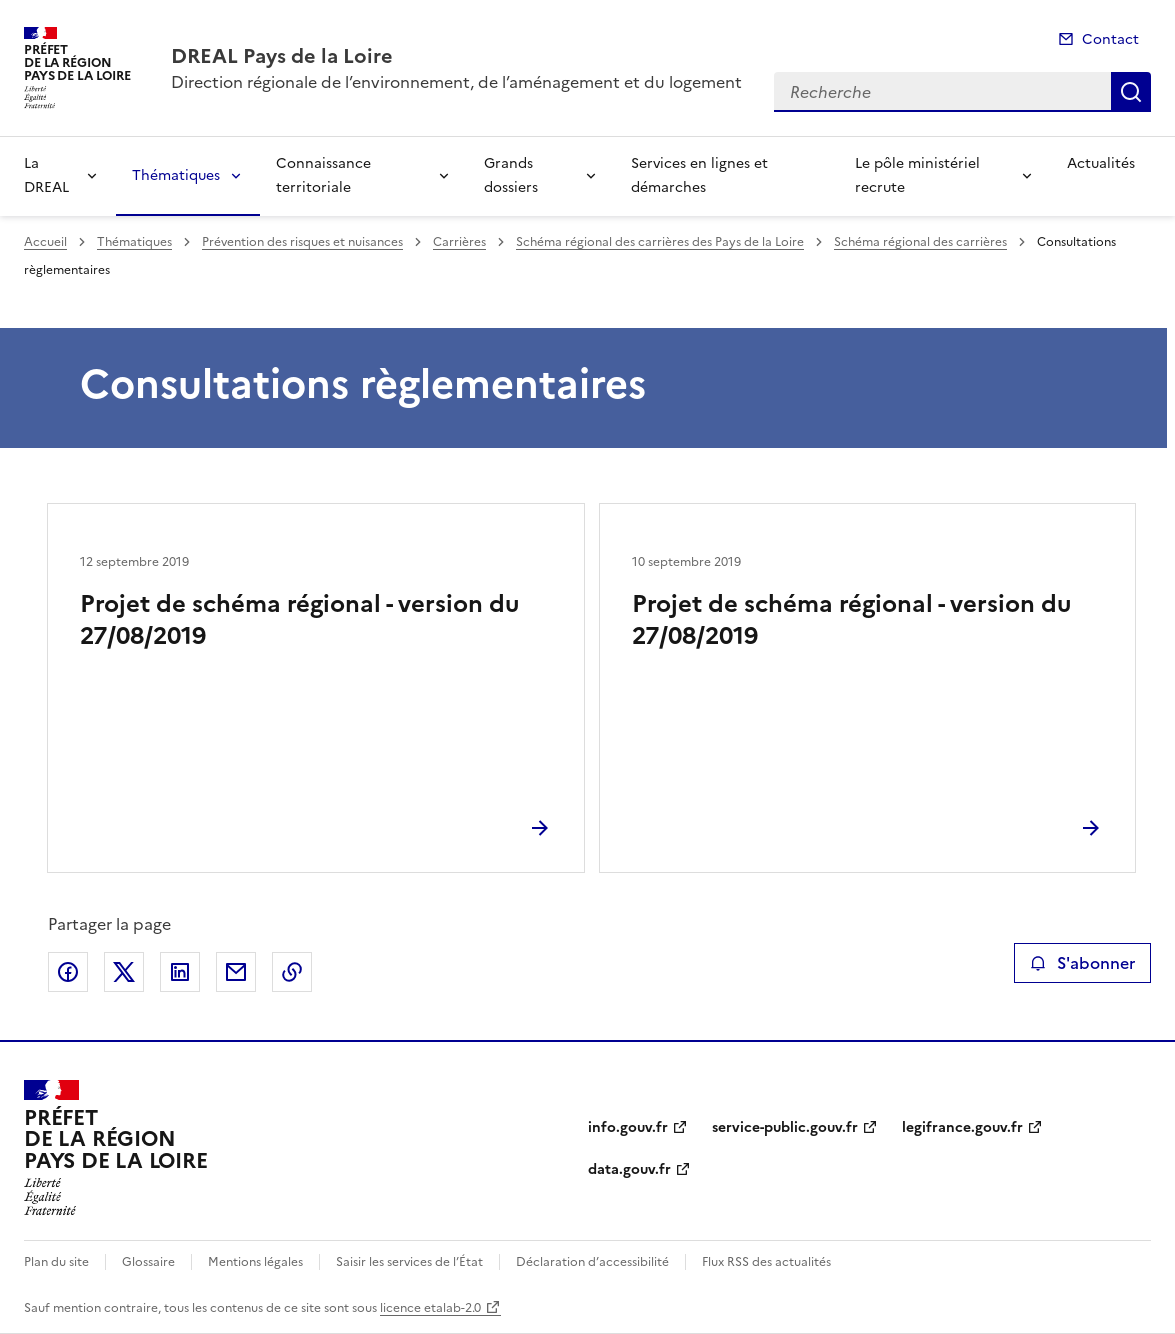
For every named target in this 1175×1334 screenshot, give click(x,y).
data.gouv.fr (629, 1169)
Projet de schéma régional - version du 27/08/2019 (299, 620)
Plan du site (56, 1262)
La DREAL (46, 175)
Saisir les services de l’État (409, 1262)
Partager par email (236, 972)
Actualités (1101, 163)
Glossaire (148, 1262)
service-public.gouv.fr (785, 1127)
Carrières (459, 242)
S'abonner (1082, 963)
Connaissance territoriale (323, 175)
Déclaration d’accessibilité (592, 1262)
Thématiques (176, 175)
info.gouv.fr (628, 1127)
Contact (1110, 39)
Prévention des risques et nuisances (302, 242)
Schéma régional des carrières (920, 242)
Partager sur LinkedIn (180, 972)
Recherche (1131, 92)
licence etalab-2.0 (430, 1308)
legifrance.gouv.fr (962, 1127)
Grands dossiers (511, 175)
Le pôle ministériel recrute (917, 175)
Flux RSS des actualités (766, 1262)
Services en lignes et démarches (699, 175)
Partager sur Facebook (68, 972)
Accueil (45, 242)
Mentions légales (255, 1262)
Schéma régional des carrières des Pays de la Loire (660, 242)
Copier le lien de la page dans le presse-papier (292, 972)
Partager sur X (124, 972)
